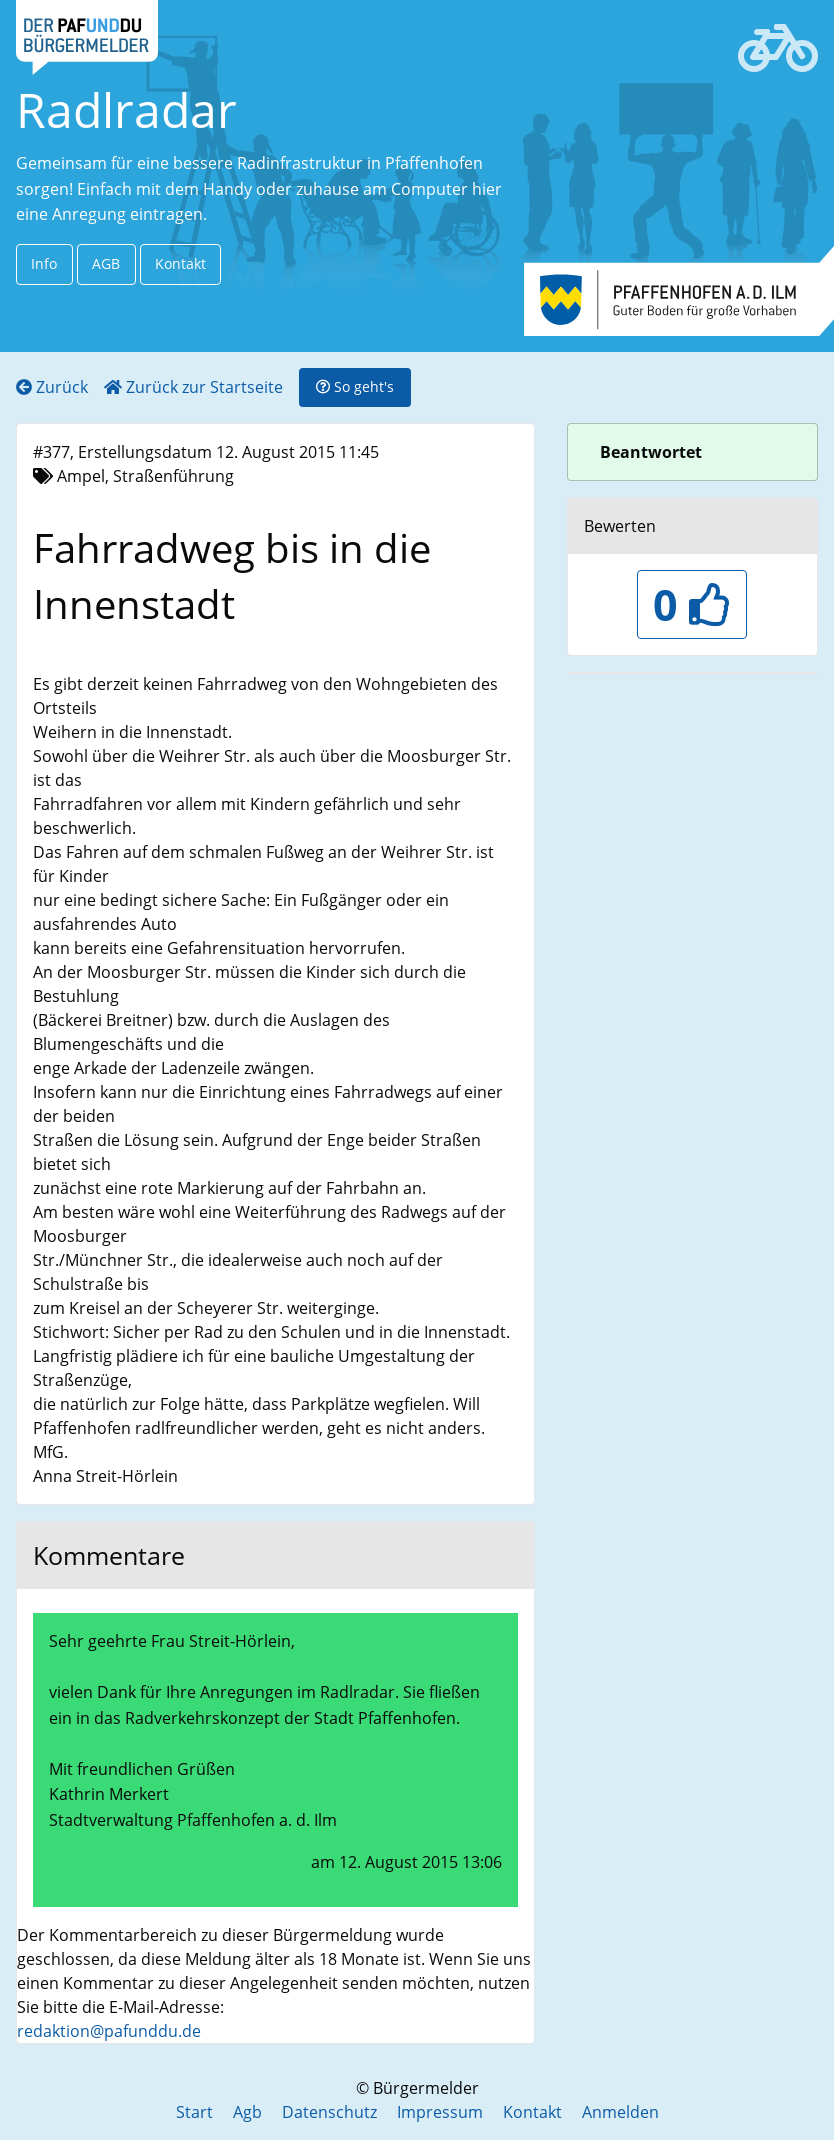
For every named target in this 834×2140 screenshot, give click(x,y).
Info (44, 263)
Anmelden (620, 2112)
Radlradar (126, 109)
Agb (247, 2112)
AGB (106, 263)
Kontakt (180, 263)
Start (194, 2112)
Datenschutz (329, 2112)
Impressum (440, 2112)
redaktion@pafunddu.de (109, 2031)
